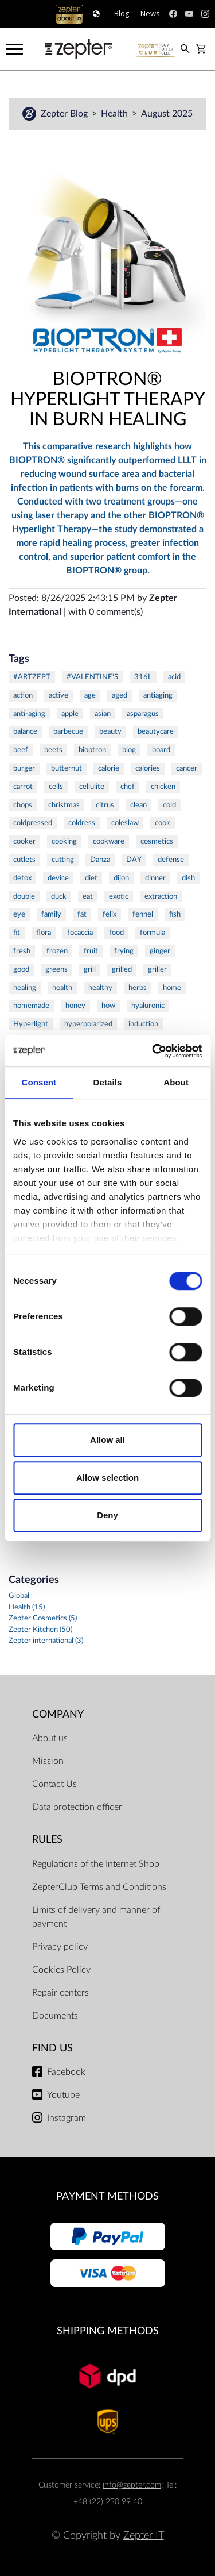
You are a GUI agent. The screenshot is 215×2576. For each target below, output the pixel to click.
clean (138, 805)
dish (188, 878)
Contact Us (54, 1784)
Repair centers (60, 1992)
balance (25, 731)
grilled (122, 969)
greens (56, 969)
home (172, 987)
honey (75, 1005)
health (62, 987)
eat (88, 896)
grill (90, 969)
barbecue (68, 731)
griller (157, 969)
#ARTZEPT (31, 676)
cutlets (24, 859)
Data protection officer (77, 1807)
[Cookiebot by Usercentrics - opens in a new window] (153, 1051)
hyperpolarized (88, 1024)
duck (59, 896)
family (51, 914)
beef (20, 749)
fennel (142, 914)
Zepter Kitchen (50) (40, 1630)
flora (43, 932)
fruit (91, 951)
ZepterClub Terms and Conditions (99, 1887)
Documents (55, 2015)
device (58, 878)
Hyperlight (30, 1024)
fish (175, 914)
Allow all (107, 1440)
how (108, 1005)
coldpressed (32, 822)
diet (91, 878)
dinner (155, 878)
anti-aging (29, 713)
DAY (134, 859)
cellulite (91, 786)
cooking (64, 841)
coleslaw (125, 822)
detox (22, 878)
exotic (118, 896)
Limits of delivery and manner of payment (96, 1916)
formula (152, 932)
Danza (100, 859)
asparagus (143, 713)
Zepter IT (143, 2535)
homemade (31, 1005)
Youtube (63, 2095)
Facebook (66, 2072)
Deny (107, 1515)
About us (50, 1738)
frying (124, 951)
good (21, 969)
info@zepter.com (132, 2485)
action (23, 695)
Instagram (66, 2118)
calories (147, 768)
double (24, 896)
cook (162, 822)
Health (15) (27, 1607)
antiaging (158, 695)
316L (143, 676)
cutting (63, 859)
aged (119, 695)
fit (16, 932)
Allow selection (107, 1478)
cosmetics (156, 841)
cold (169, 805)
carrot (23, 786)
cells (56, 786)
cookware (108, 841)
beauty (110, 731)
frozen (57, 951)
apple (70, 713)
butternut (66, 768)
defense (171, 859)
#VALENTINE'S (92, 676)
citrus (105, 805)
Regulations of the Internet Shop (95, 1864)
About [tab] (176, 1082)
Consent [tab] (38, 1082)
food (116, 932)
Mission (48, 1761)
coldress (81, 822)
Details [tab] (107, 1082)
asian (103, 713)
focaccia (80, 932)
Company (58, 1714)
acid (174, 676)
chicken (163, 786)
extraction (160, 896)
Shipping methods (108, 2331)
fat (82, 914)
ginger (160, 951)
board (161, 749)
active (58, 695)
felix (109, 914)
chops (22, 805)
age (90, 695)
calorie (108, 768)
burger (24, 768)
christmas (64, 805)
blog (129, 749)
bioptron (92, 749)
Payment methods (107, 2196)
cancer (186, 768)
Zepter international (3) (46, 1641)
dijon (121, 878)
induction (143, 1024)
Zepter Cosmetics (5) (43, 1618)
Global (19, 1596)
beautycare (156, 731)
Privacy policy (60, 1946)
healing (24, 987)
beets (53, 749)
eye (19, 914)
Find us (52, 2048)
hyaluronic (148, 1005)
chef (127, 786)
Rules (47, 1840)
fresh (21, 951)
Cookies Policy (61, 1969)
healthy (100, 987)
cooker (24, 841)
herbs (137, 987)
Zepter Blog (65, 113)
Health (115, 113)
